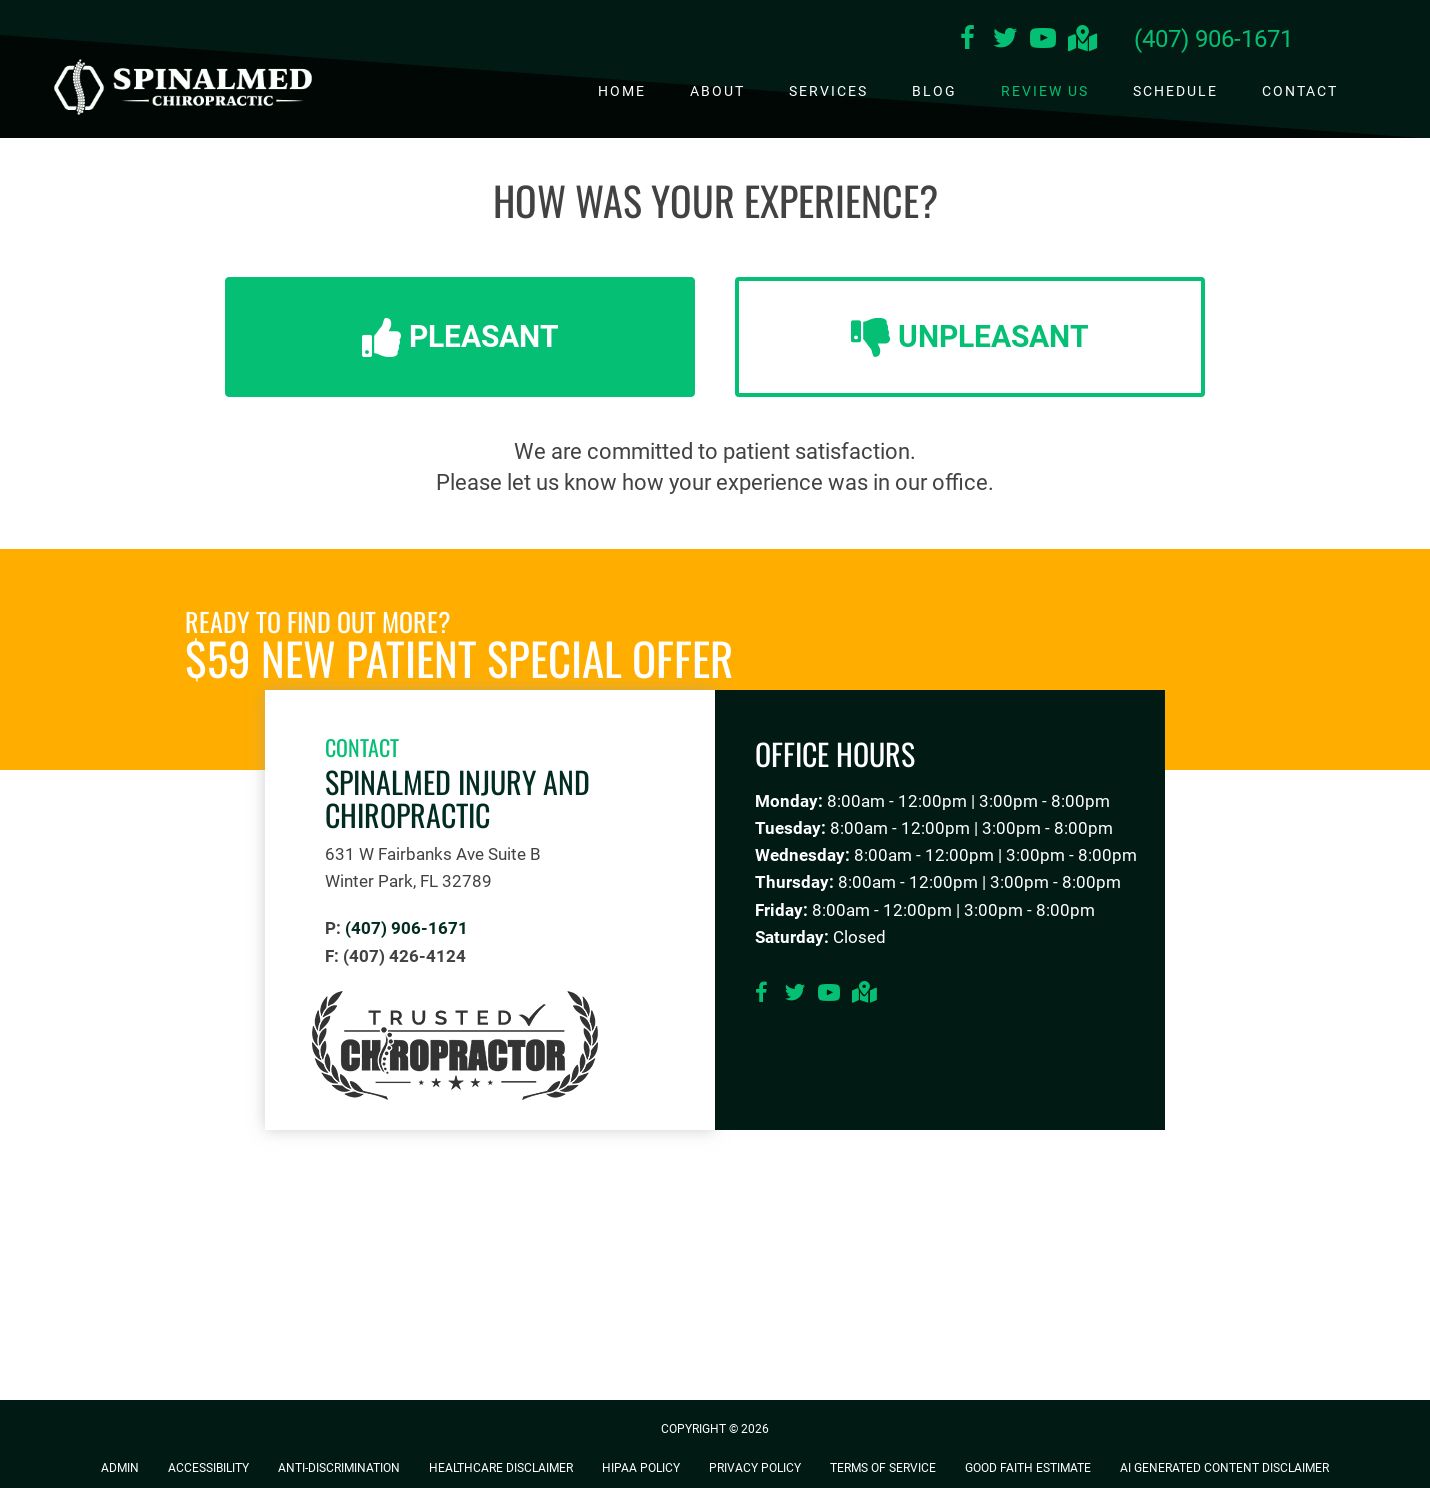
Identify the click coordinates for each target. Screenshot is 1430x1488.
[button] (460, 337)
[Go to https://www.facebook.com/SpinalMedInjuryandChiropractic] (967, 41)
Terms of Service (883, 1468)
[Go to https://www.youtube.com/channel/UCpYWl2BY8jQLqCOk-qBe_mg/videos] (1043, 41)
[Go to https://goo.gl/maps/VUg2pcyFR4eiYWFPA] (1081, 40)
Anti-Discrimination (339, 1468)
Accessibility (208, 1468)
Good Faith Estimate (1028, 1468)
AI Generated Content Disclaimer (1224, 1468)
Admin (120, 1468)
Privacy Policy (755, 1468)
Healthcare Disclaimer (501, 1468)
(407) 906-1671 (1213, 39)
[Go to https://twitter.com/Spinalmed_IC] (1005, 41)
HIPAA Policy (641, 1468)
